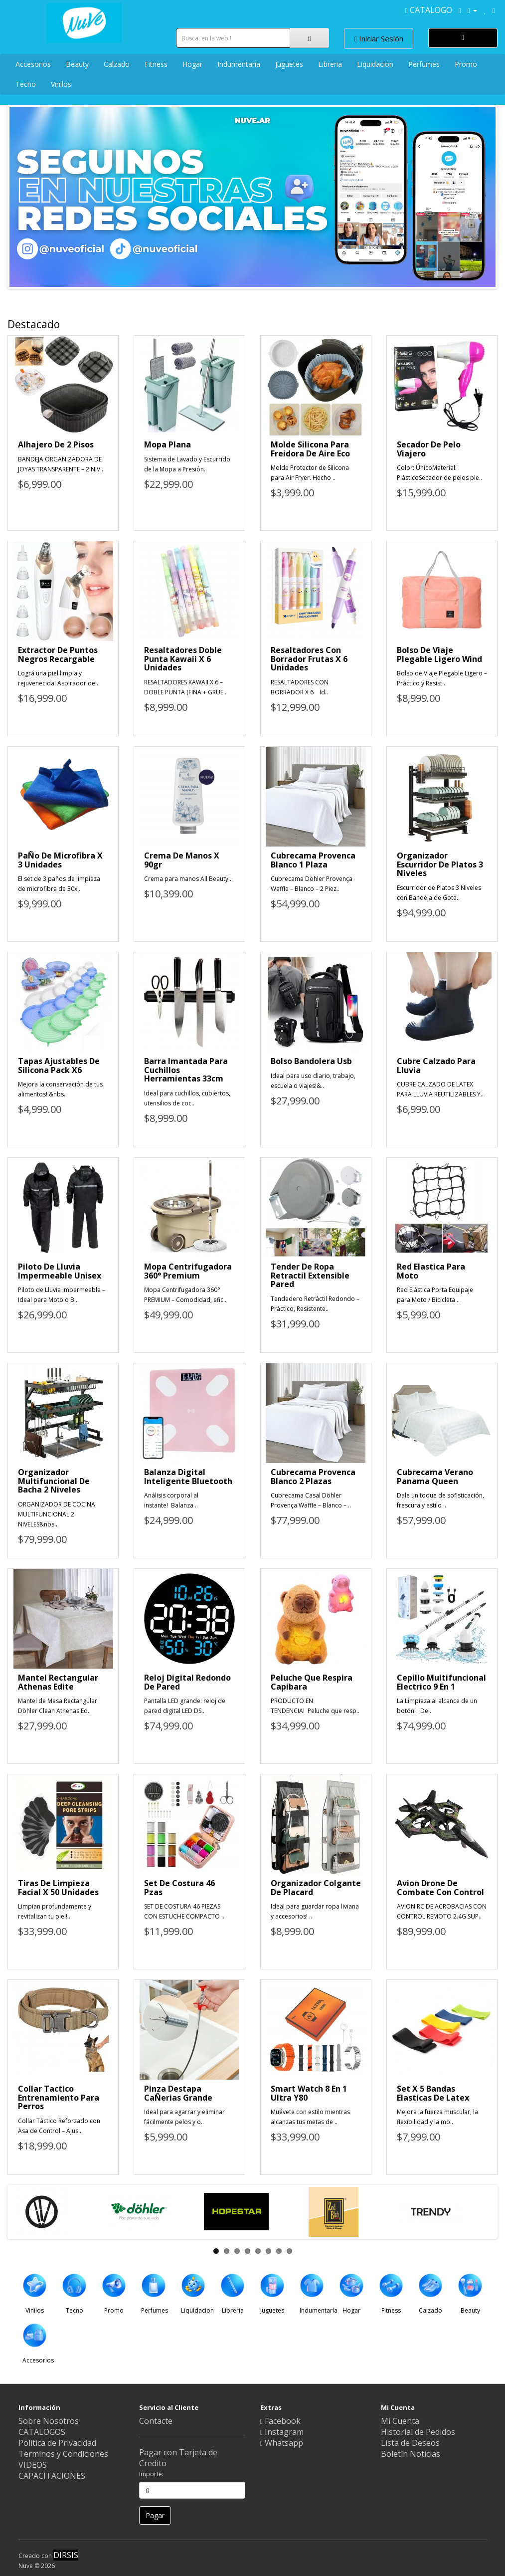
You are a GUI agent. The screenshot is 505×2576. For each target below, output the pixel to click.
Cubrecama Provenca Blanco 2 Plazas (313, 1477)
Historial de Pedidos (418, 2431)
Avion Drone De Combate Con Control (440, 1888)
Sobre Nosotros (48, 2420)
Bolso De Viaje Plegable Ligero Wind (439, 654)
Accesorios (33, 64)
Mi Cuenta (400, 2420)
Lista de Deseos (410, 2442)
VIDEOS (32, 2464)
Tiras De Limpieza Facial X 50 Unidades (58, 1888)
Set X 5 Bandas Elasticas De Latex (433, 2093)
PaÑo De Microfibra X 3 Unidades (60, 860)
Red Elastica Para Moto (431, 1271)
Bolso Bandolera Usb (311, 1061)
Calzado (117, 64)
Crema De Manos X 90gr (181, 860)
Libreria (330, 64)
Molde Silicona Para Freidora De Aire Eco (310, 449)
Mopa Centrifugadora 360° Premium (188, 1271)
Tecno (25, 84)
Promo (466, 64)
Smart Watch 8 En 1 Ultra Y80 (309, 2093)
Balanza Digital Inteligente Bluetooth (188, 1477)
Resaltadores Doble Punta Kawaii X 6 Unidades (183, 658)
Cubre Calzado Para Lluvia (436, 1065)
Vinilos (61, 84)
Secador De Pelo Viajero (429, 449)
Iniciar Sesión (378, 38)
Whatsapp (281, 2442)
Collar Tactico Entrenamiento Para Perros (58, 2097)
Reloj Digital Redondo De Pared (187, 1682)
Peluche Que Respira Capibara (311, 1682)
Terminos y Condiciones (63, 2453)
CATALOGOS (41, 2431)
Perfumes (424, 64)
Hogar (192, 64)
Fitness (156, 64)
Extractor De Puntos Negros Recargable (58, 654)
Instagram (282, 2431)
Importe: (151, 2474)
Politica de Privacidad (57, 2442)
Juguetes (289, 64)
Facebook (280, 2420)
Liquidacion (375, 64)
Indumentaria (238, 64)
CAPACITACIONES (51, 2475)
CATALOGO (428, 9)
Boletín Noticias (410, 2453)
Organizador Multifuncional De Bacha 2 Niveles (54, 1481)
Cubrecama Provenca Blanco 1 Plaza (313, 860)
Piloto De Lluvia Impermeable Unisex (59, 1271)
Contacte (155, 2420)
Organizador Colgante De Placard (316, 1888)
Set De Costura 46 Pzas (179, 1888)
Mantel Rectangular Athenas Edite (58, 1682)
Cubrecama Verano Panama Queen (435, 1477)
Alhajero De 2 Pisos (56, 444)
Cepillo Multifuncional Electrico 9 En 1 (441, 1682)
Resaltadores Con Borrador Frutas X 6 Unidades (309, 658)
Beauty (77, 64)
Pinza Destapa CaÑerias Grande (178, 2093)
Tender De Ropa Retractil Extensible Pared (310, 1275)
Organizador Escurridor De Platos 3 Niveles (440, 864)
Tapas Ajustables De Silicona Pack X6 (59, 1065)
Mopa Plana (167, 444)
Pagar (155, 2515)
